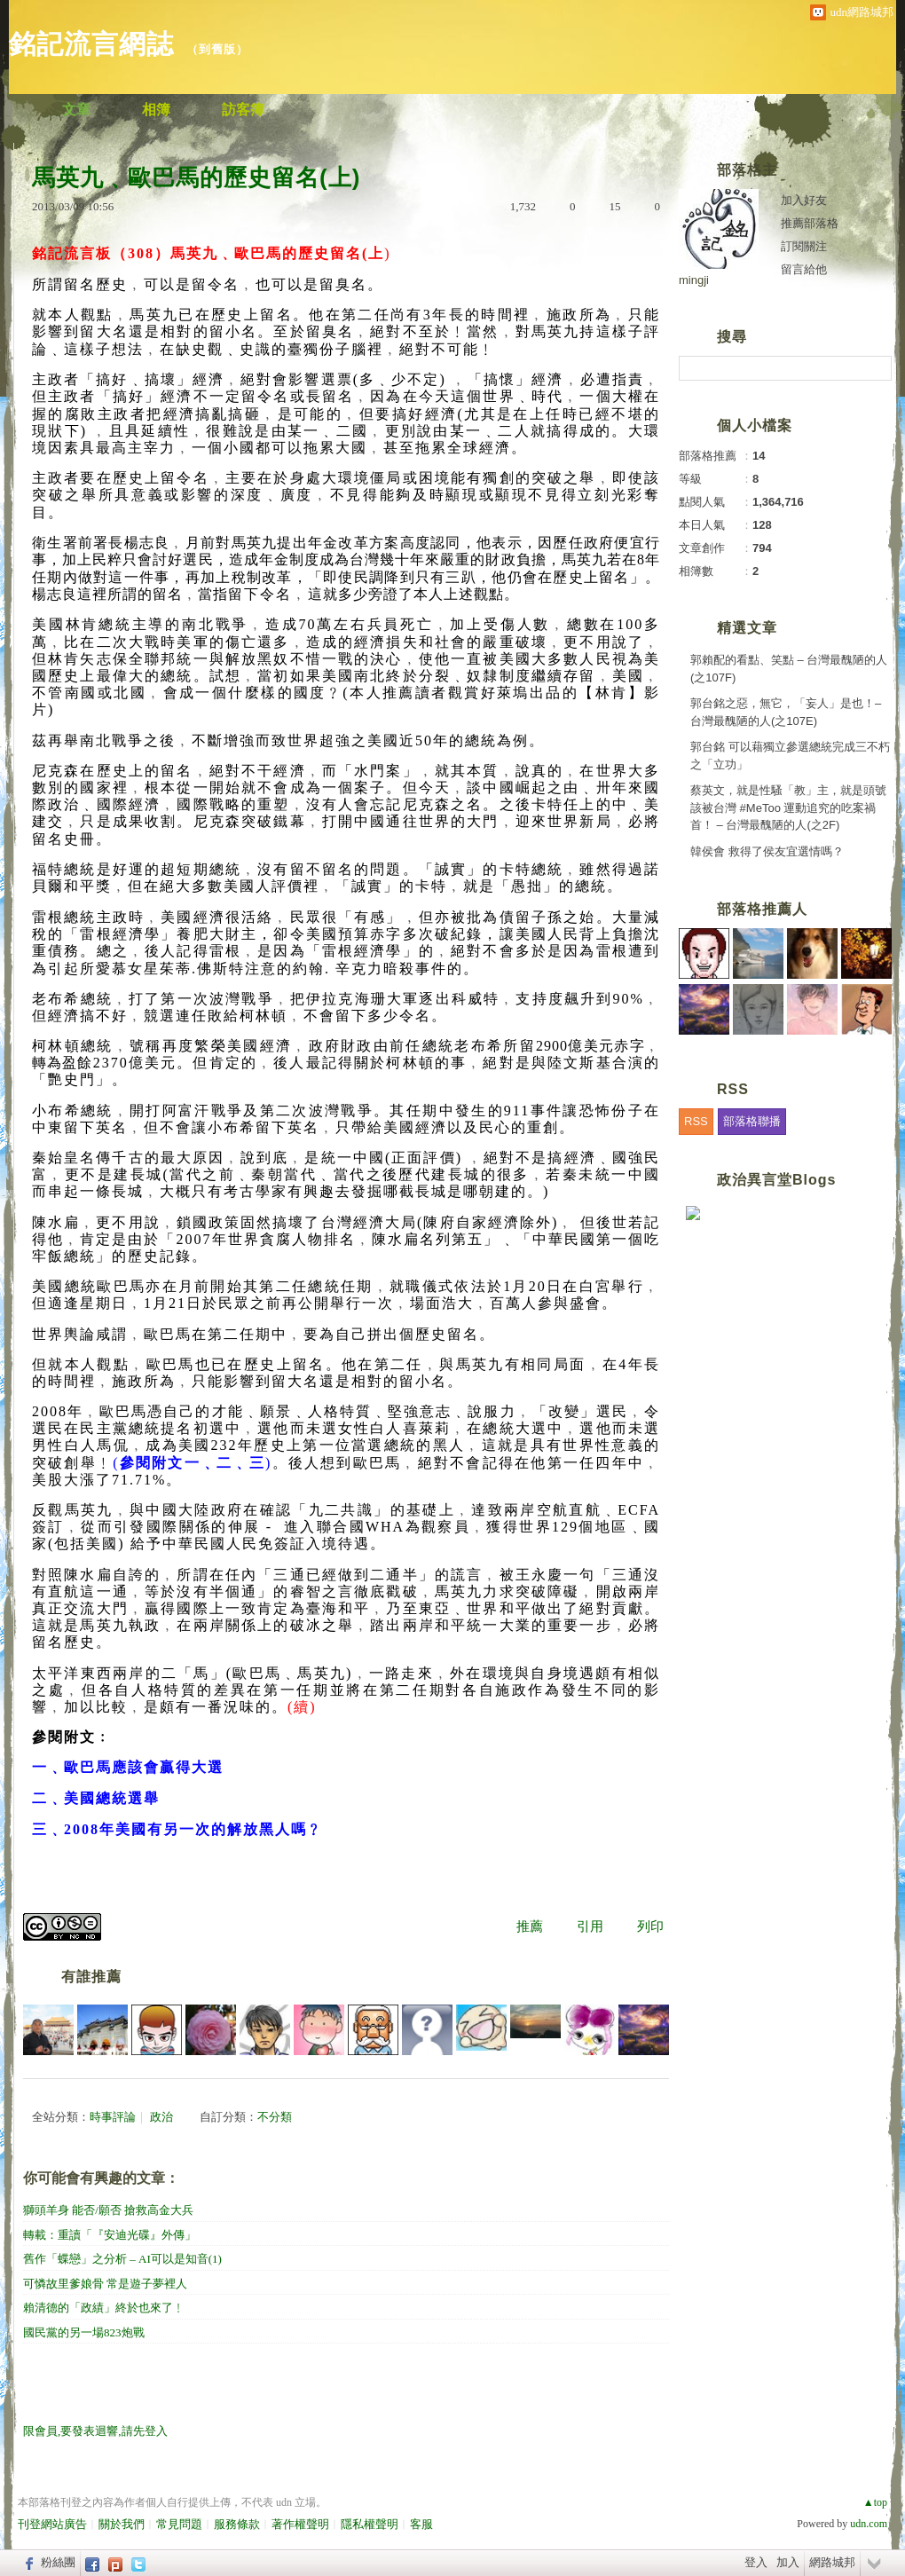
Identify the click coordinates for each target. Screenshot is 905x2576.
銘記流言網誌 (91, 44)
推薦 (529, 1926)
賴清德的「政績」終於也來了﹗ (104, 2307)
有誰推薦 (91, 1976)
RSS (696, 1121)
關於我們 (121, 2524)
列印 (650, 1926)
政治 (161, 2116)
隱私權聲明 (369, 2524)
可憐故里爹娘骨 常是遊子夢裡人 (105, 2283)
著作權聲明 (300, 2524)
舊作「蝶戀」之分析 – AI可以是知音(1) (122, 2258)
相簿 (156, 109)
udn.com (868, 2523)
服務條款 (237, 2524)
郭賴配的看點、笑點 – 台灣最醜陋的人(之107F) (788, 668)
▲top (875, 2502)
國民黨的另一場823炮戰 (84, 2332)
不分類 (274, 2116)
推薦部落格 (809, 223)
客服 (421, 2524)
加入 (787, 2562)
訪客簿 (243, 109)
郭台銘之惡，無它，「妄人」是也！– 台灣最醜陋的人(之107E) (785, 712)
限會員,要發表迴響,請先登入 (95, 2431)
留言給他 (804, 269)
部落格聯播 (752, 1121)
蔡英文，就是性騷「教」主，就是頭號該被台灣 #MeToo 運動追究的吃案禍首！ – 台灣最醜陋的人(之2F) (788, 807)
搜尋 (876, 368)
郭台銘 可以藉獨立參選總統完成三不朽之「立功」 (790, 755)
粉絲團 (58, 2562)
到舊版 (217, 49)
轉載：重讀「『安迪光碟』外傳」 (109, 2234)
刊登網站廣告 (52, 2524)
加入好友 (804, 200)
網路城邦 (832, 2562)
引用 (590, 1926)
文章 (76, 109)
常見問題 (179, 2524)
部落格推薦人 (762, 909)
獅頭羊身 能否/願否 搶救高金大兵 (108, 2210)
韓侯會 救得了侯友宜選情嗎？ (767, 851)
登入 (755, 2562)
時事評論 (113, 2116)
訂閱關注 (804, 246)
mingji (694, 280)
